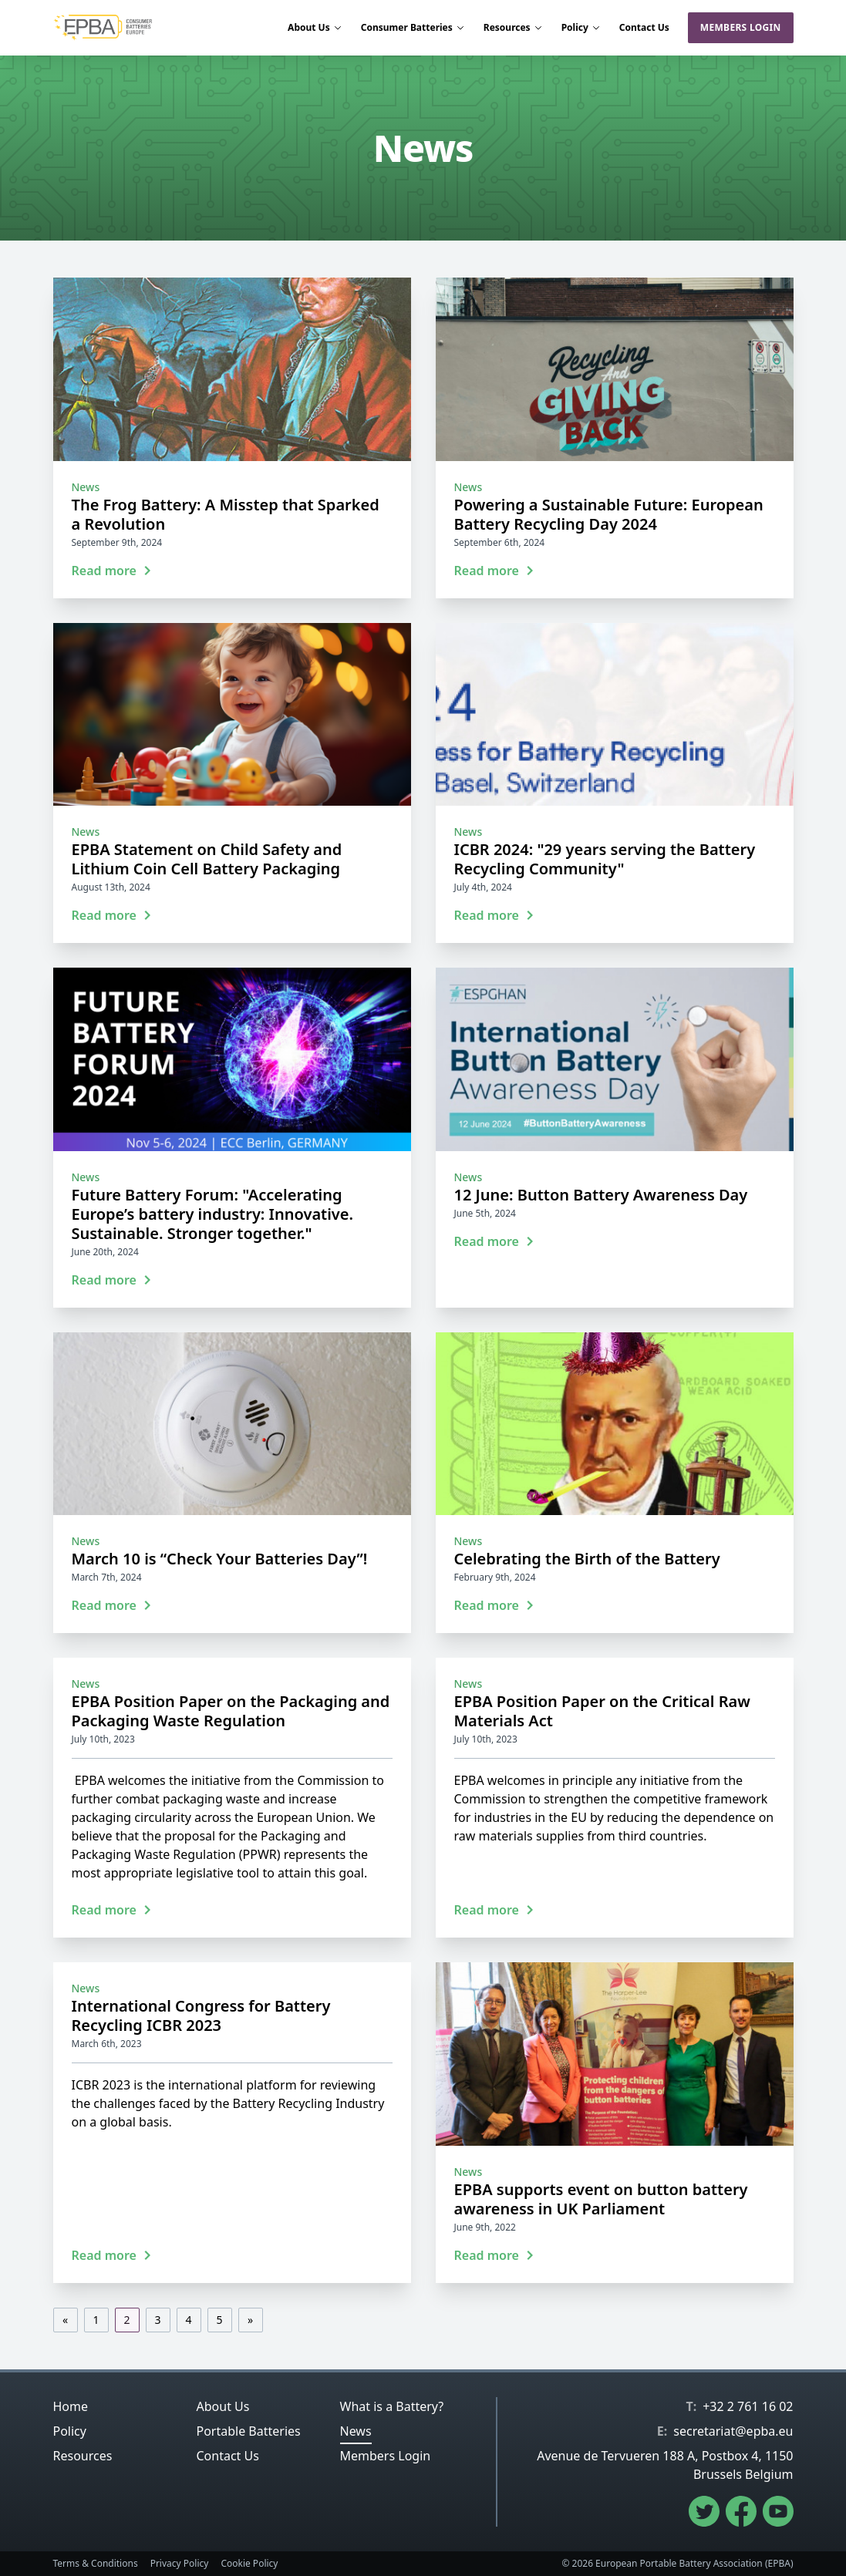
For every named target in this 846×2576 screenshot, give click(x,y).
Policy (581, 28)
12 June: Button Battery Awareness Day (601, 1194)
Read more (112, 570)
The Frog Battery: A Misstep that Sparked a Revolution (225, 514)
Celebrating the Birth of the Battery (587, 1558)
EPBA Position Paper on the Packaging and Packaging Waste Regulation (231, 1711)
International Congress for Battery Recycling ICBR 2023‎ (201, 2015)
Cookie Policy (249, 2563)
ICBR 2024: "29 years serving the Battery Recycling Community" (605, 859)
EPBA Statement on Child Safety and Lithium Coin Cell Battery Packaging (207, 859)
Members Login (740, 27)
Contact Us (644, 28)
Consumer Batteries (413, 28)
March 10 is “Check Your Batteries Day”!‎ (220, 1558)
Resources (513, 28)
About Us (315, 28)
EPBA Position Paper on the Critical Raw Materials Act (602, 1711)
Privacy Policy (179, 2563)
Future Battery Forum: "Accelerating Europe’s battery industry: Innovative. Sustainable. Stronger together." (213, 1214)
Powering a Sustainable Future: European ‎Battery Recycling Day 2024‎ (608, 514)
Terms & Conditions (95, 2563)
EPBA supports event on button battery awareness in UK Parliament (601, 2199)
